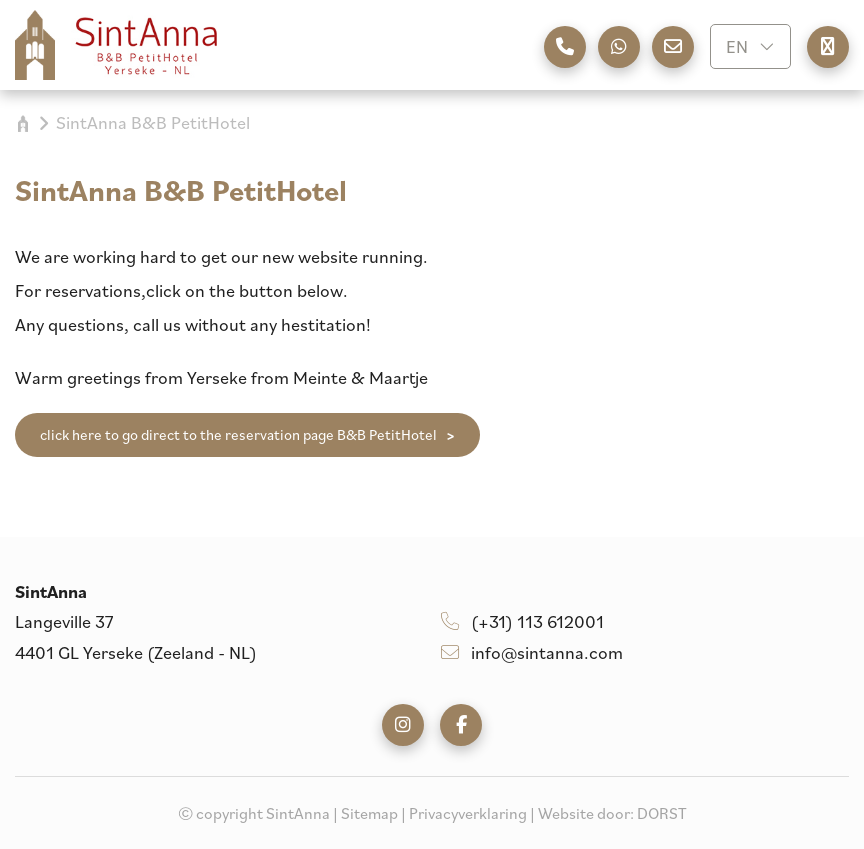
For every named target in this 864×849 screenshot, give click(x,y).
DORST (662, 813)
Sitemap (369, 813)
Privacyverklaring (468, 813)
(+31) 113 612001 (522, 621)
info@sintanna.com (532, 652)
